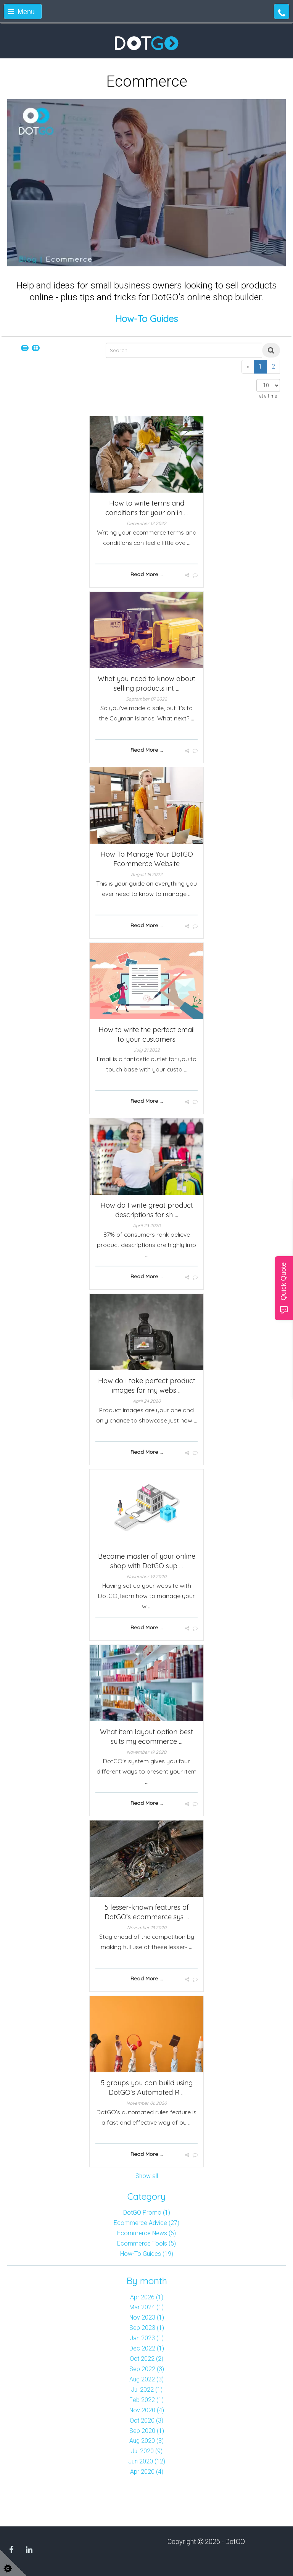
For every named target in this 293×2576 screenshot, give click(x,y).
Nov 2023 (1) (146, 2317)
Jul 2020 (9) (147, 2451)
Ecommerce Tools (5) (146, 2243)
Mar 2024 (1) (146, 2307)
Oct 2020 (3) (146, 2420)
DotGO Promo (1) (146, 2212)
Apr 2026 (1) (146, 2297)
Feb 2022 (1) (146, 2400)
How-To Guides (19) (146, 2253)
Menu (21, 12)
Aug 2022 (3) (146, 2379)
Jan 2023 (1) (147, 2338)
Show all (146, 2176)
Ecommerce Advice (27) (146, 2222)
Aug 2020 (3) (146, 2440)
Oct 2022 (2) (146, 2358)
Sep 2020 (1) (146, 2430)
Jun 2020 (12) (146, 2461)
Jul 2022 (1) (147, 2389)
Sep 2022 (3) (146, 2369)
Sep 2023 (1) (146, 2327)
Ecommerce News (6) (146, 2233)
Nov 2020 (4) (146, 2410)
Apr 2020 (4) (146, 2471)
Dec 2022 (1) (146, 2348)
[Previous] (247, 367)
